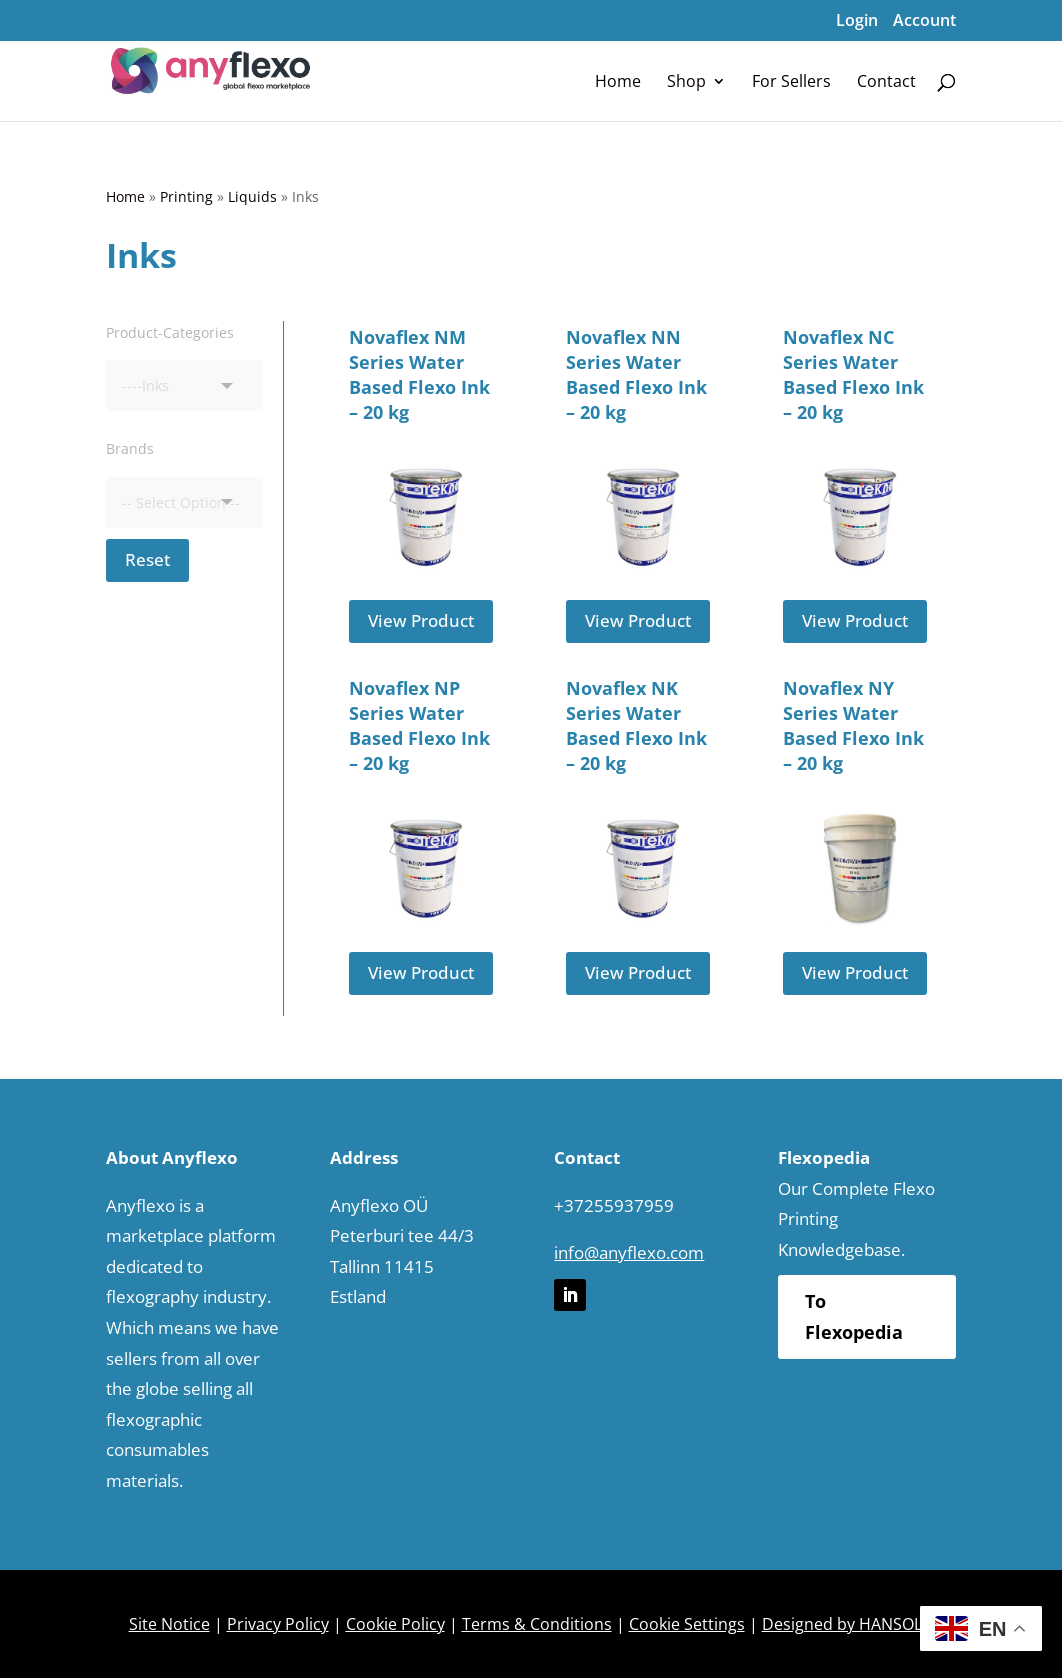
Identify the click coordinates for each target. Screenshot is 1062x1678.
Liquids (252, 196)
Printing (186, 196)
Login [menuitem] (857, 20)
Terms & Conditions (537, 1624)
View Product (421, 620)
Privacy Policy (278, 1624)
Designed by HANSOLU (848, 1624)
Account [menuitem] (924, 20)
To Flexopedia (854, 1316)
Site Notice (169, 1624)
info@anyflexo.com (629, 1252)
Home (125, 196)
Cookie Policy (395, 1624)
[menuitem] (618, 81)
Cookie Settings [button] (687, 1624)
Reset (147, 559)
